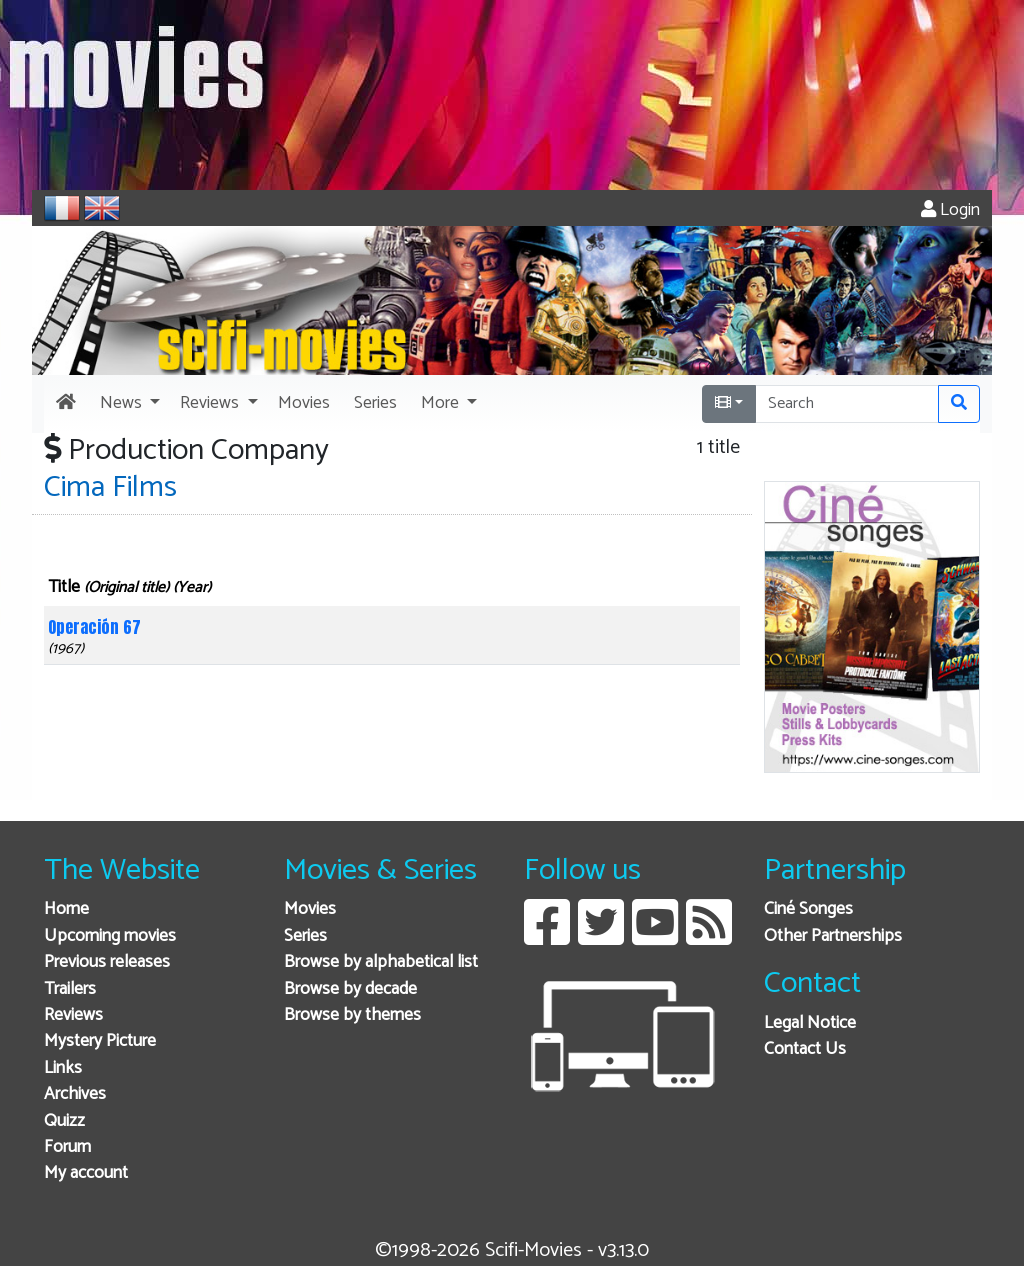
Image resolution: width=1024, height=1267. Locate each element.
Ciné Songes (808, 909)
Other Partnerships (833, 936)
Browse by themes (352, 1015)
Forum (67, 1147)
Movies (310, 909)
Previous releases (107, 962)
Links (63, 1068)
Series (305, 936)
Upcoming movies (110, 936)
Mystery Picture (100, 1041)
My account (86, 1173)
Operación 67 (94, 627)
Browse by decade (350, 989)
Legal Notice (810, 1023)
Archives (75, 1094)
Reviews (73, 1015)
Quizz (64, 1121)
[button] (128, 404)
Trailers (70, 989)
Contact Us (805, 1049)
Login (950, 210)
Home (66, 909)
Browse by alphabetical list (381, 962)
